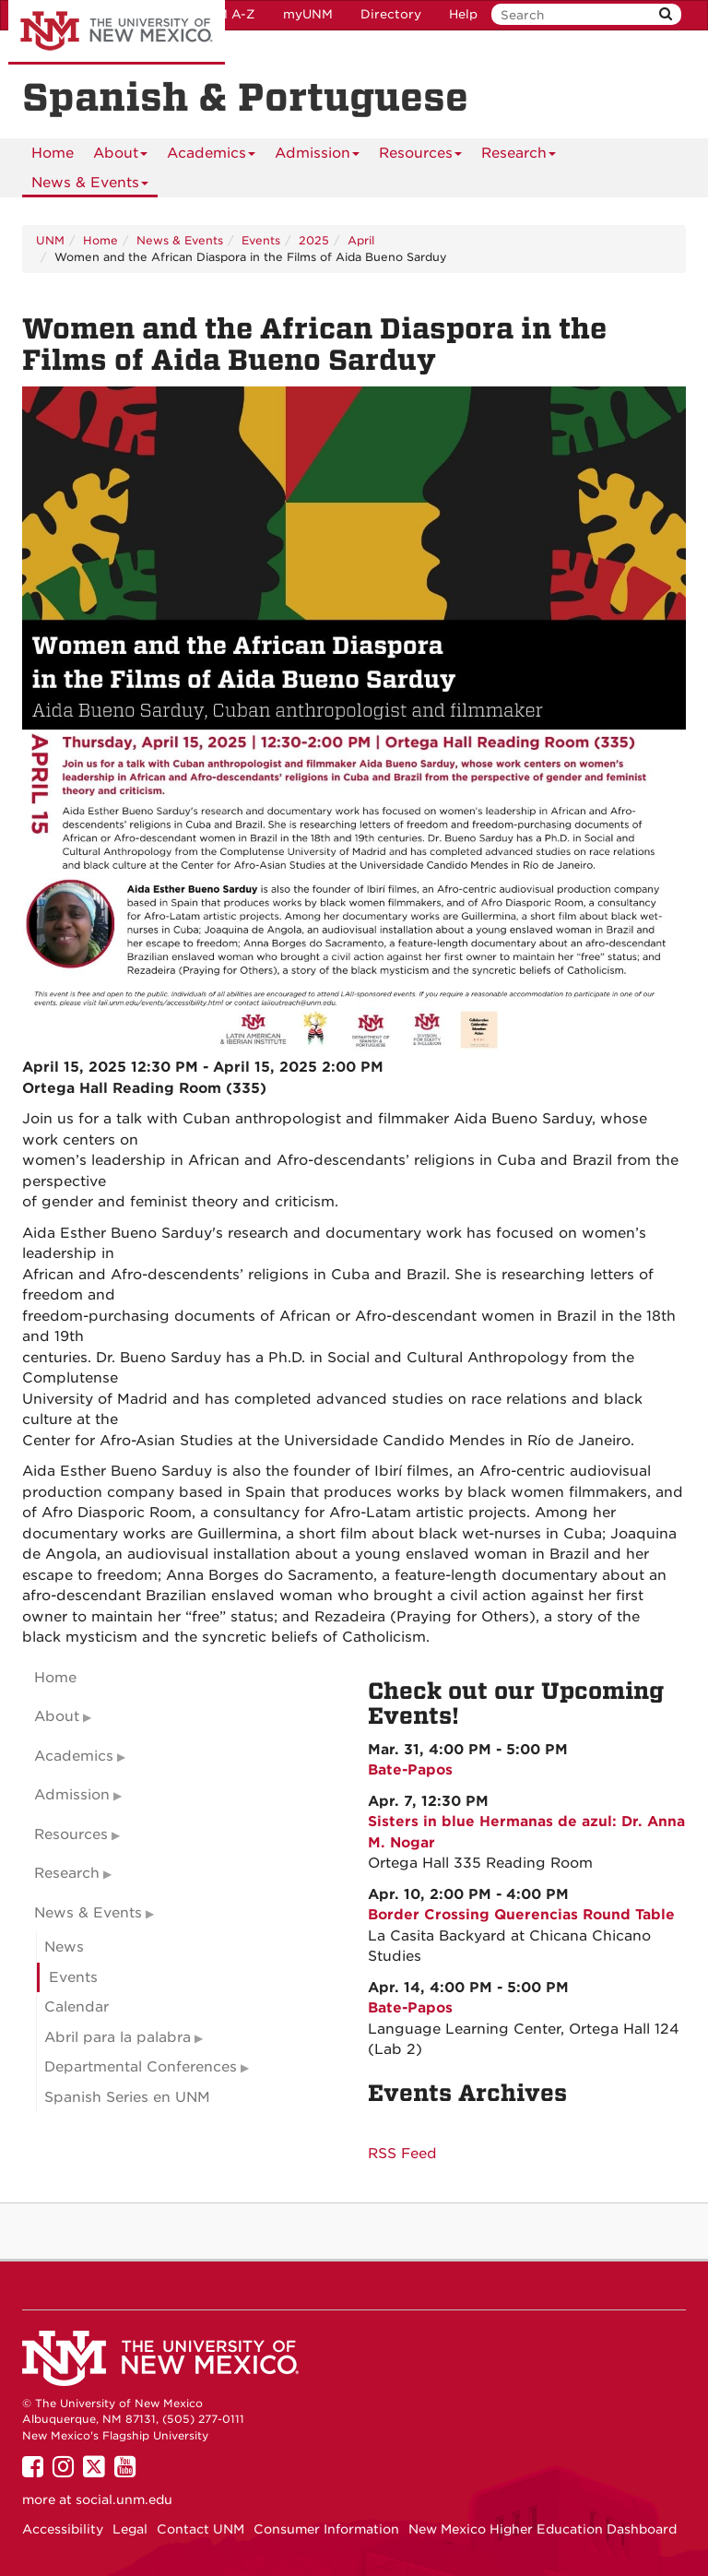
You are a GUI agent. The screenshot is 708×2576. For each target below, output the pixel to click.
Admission (317, 156)
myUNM (308, 14)
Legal (130, 2529)
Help (463, 14)
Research (518, 156)
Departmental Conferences (140, 2067)
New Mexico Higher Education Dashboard (542, 2529)
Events (261, 240)
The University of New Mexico (116, 32)
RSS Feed (402, 2153)
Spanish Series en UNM (127, 2097)
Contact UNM (200, 2529)
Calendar (76, 2007)
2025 (314, 240)
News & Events (89, 185)
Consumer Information (326, 2529)
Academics (211, 156)
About (120, 156)
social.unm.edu (124, 2499)
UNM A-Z (226, 14)
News (64, 1947)
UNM (50, 240)
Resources (420, 156)
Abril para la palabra (117, 2037)
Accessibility (62, 2529)
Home (52, 153)
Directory (390, 14)
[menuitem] (52, 153)
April (361, 240)
